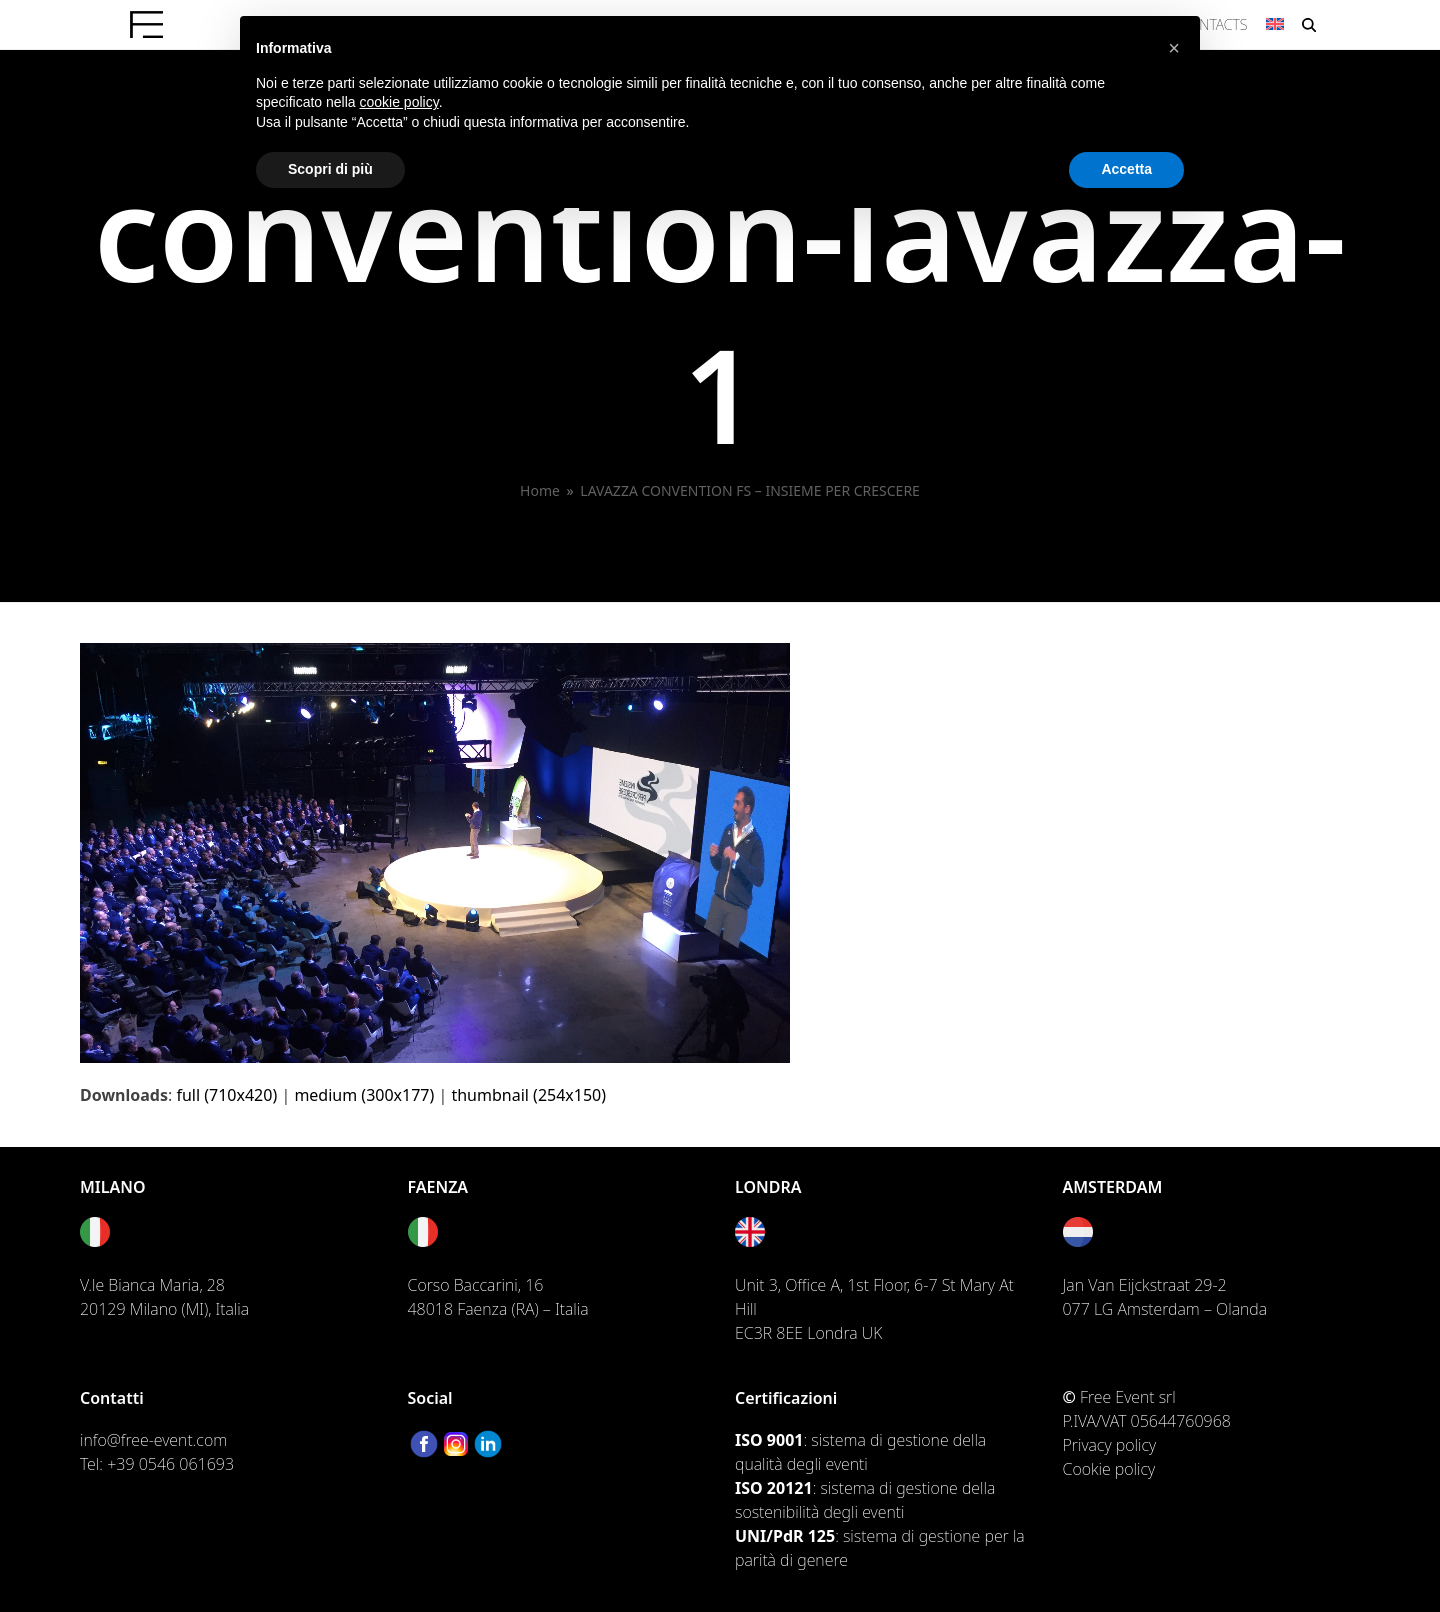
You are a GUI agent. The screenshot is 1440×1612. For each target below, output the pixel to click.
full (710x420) (226, 1095)
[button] (1174, 48)
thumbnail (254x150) (528, 1095)
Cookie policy (1109, 1469)
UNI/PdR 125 (785, 1536)
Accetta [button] (1126, 169)
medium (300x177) (364, 1095)
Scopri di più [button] (330, 169)
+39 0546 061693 (170, 1464)
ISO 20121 (774, 1488)
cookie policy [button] (399, 102)
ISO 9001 (769, 1440)
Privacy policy (1110, 1445)
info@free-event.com (153, 1440)
